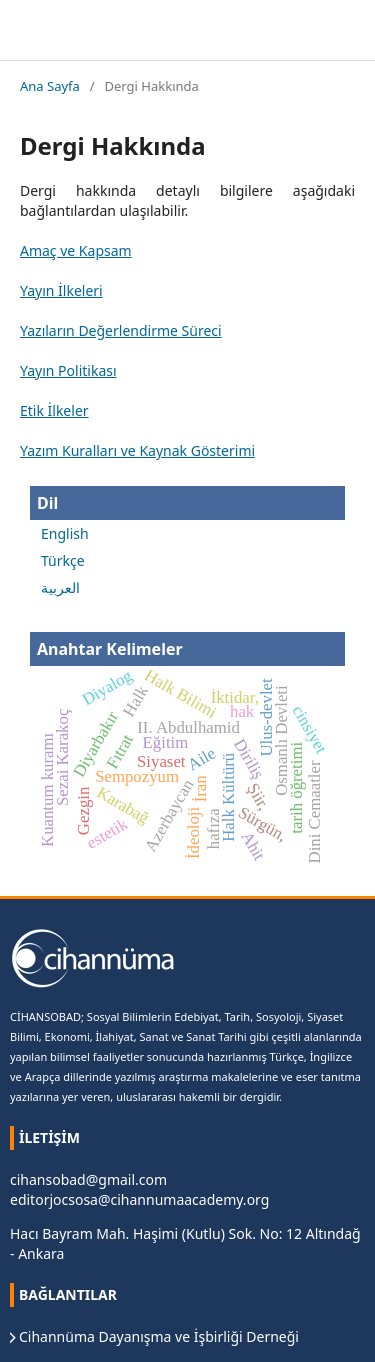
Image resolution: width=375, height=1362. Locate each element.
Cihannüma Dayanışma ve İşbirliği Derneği (159, 1336)
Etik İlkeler (54, 410)
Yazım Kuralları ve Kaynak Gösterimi (137, 450)
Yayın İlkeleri (61, 290)
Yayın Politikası (68, 370)
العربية (60, 587)
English (65, 533)
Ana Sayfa (50, 86)
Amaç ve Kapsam (76, 250)
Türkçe (63, 560)
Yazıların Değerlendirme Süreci (121, 330)
